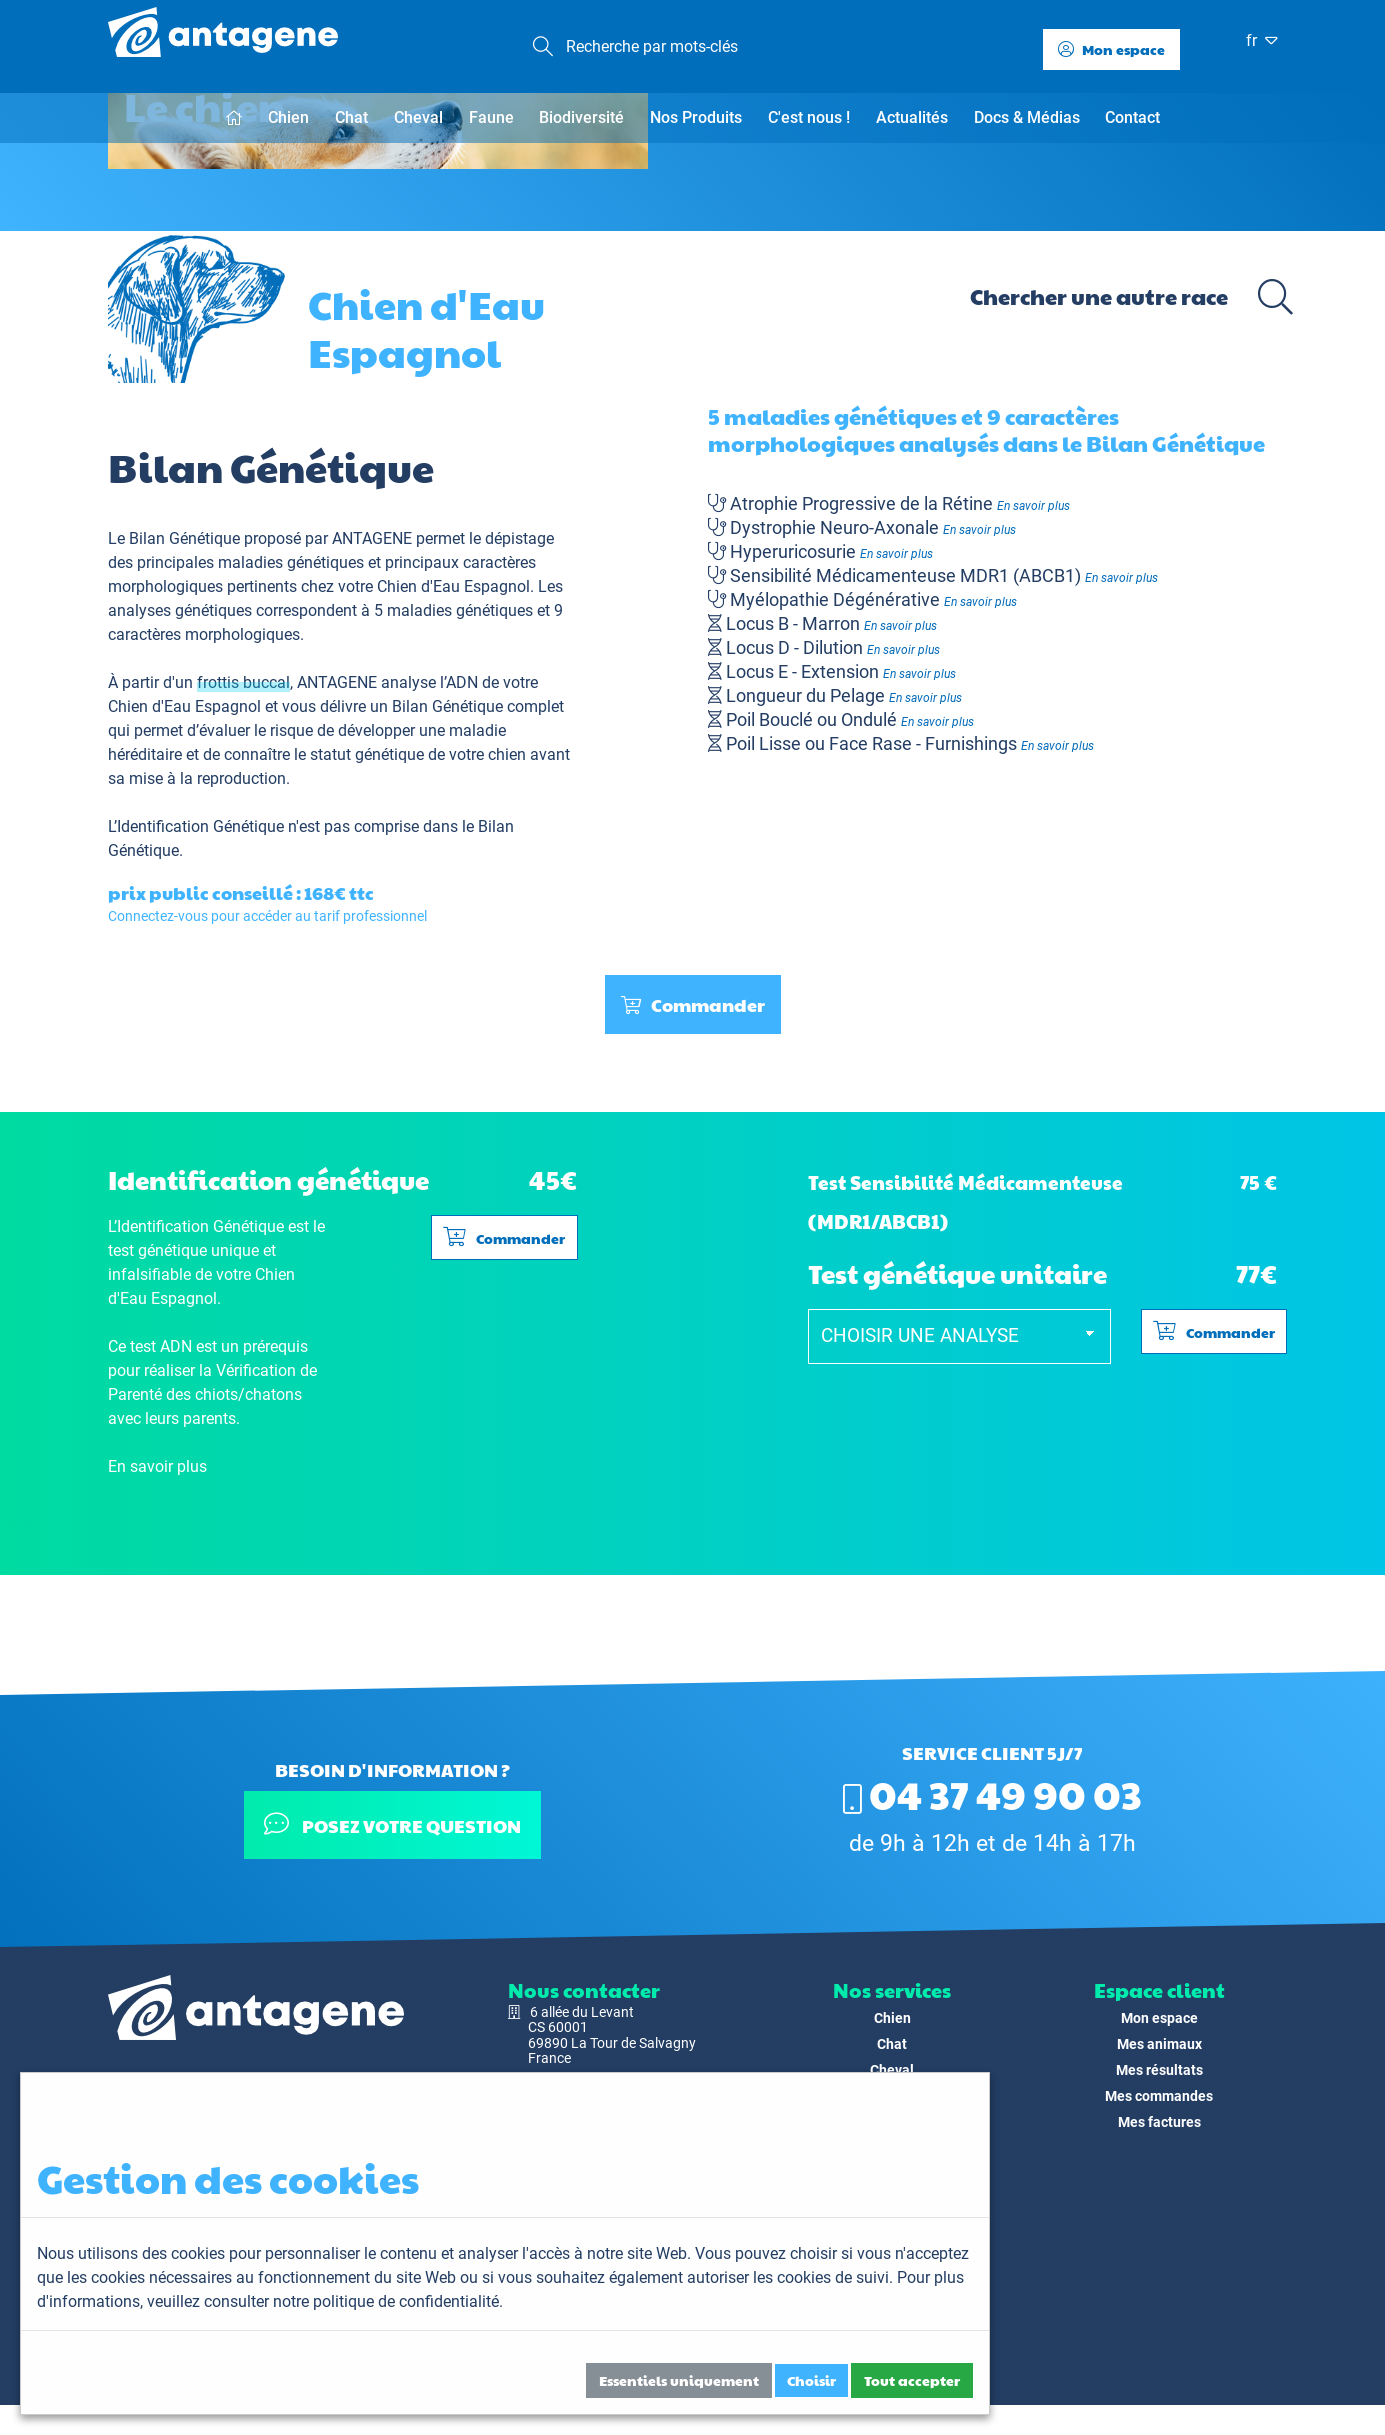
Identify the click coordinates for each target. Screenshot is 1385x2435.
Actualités (912, 117)
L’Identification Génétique (196, 915)
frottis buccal (243, 771)
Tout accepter (912, 2380)
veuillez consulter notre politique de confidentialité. (325, 2301)
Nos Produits (696, 117)
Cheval (418, 117)
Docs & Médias (1027, 117)
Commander (693, 1093)
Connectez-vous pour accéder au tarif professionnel (267, 1005)
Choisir (811, 2380)
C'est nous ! (809, 117)
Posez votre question (392, 1824)
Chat (351, 117)
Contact (1132, 117)
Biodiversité (581, 117)
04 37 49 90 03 (992, 1793)
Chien (288, 117)
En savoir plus (1033, 594)
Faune (491, 117)
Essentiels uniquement (679, 2380)
